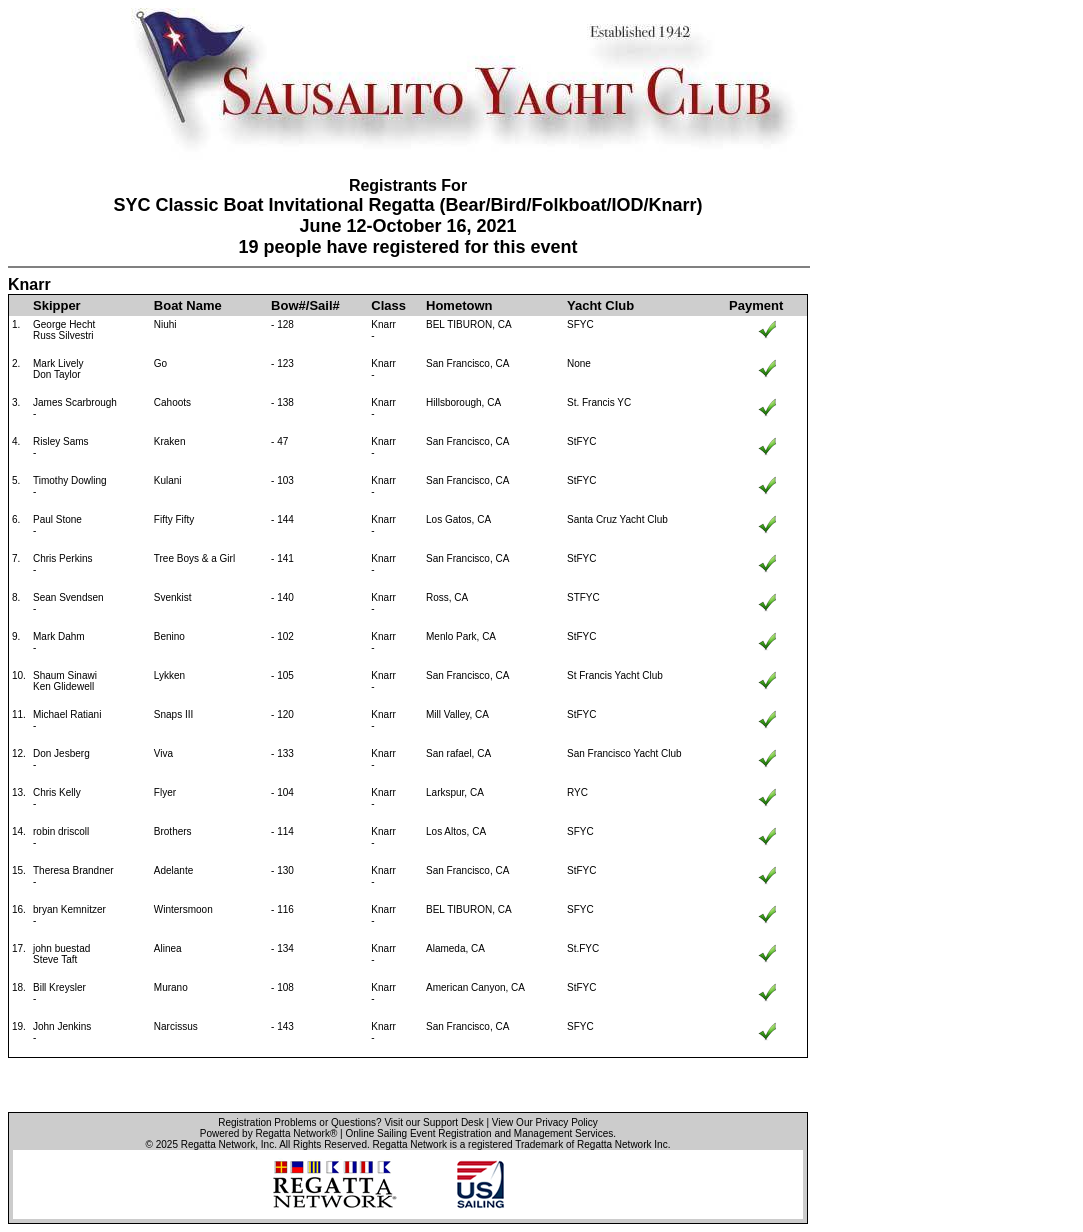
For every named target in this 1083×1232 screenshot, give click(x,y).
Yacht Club (600, 305)
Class (388, 305)
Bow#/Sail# (305, 305)
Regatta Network (218, 1144)
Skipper (57, 305)
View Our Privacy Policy (545, 1122)
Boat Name (188, 305)
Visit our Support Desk (433, 1122)
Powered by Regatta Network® (268, 1133)
